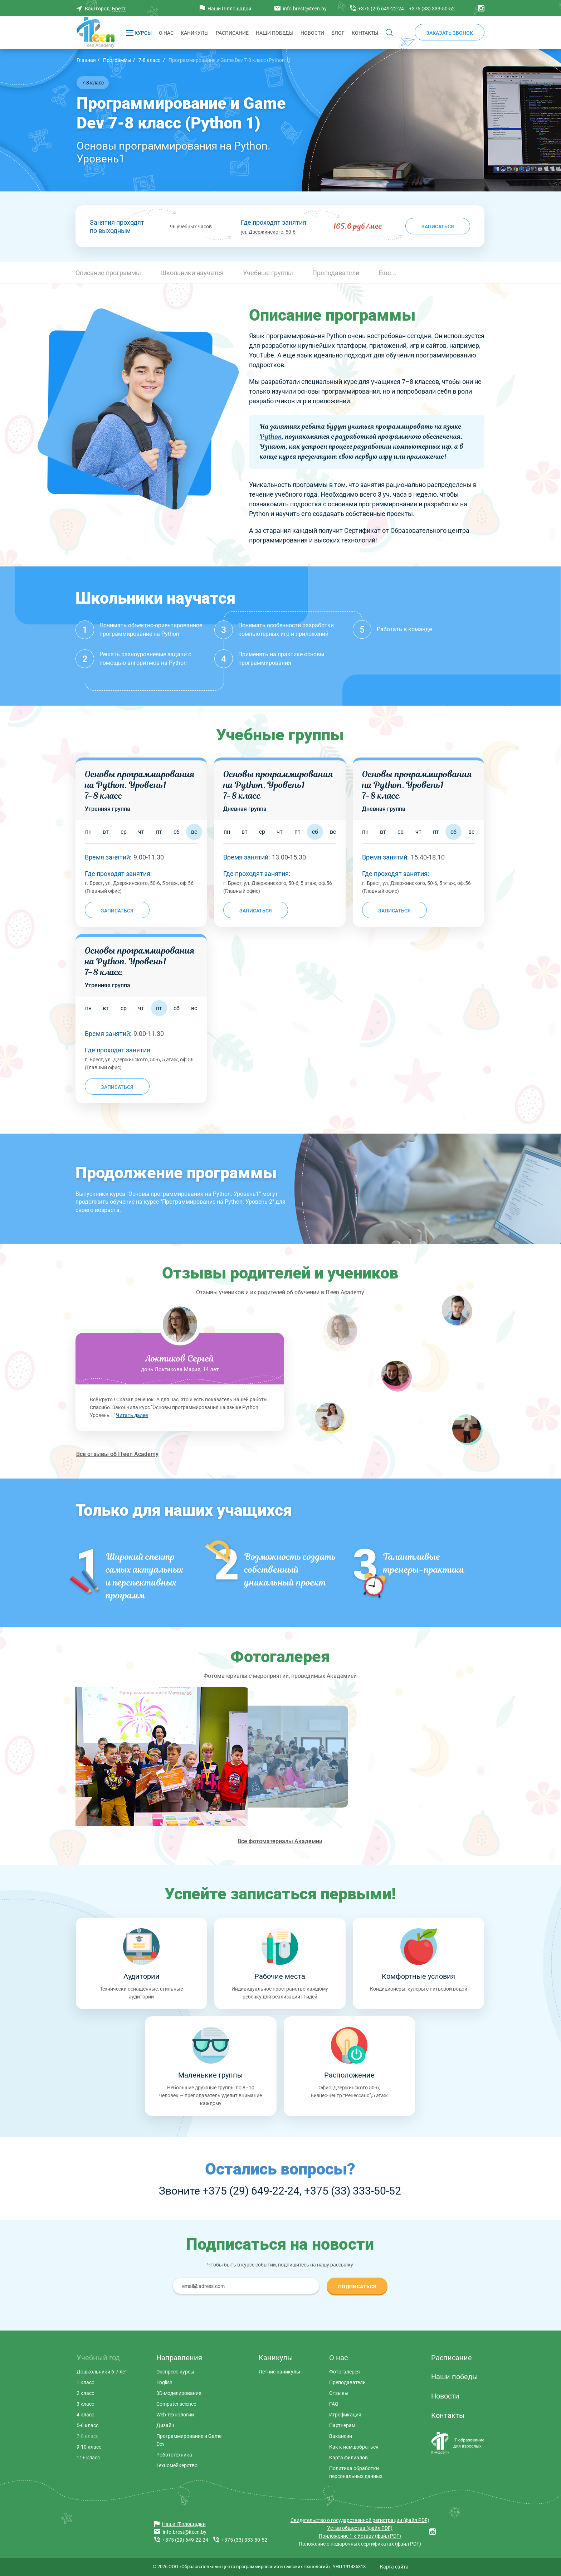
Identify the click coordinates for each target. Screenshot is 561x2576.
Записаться (437, 226)
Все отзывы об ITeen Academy (117, 1454)
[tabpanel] (180, 1375)
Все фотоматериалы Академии (280, 1841)
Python (271, 436)
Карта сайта (394, 2566)
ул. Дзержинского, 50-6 (268, 232)
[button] (387, 272)
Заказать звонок (449, 33)
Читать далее (132, 1415)
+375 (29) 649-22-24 (251, 2191)
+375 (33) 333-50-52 (352, 2191)
